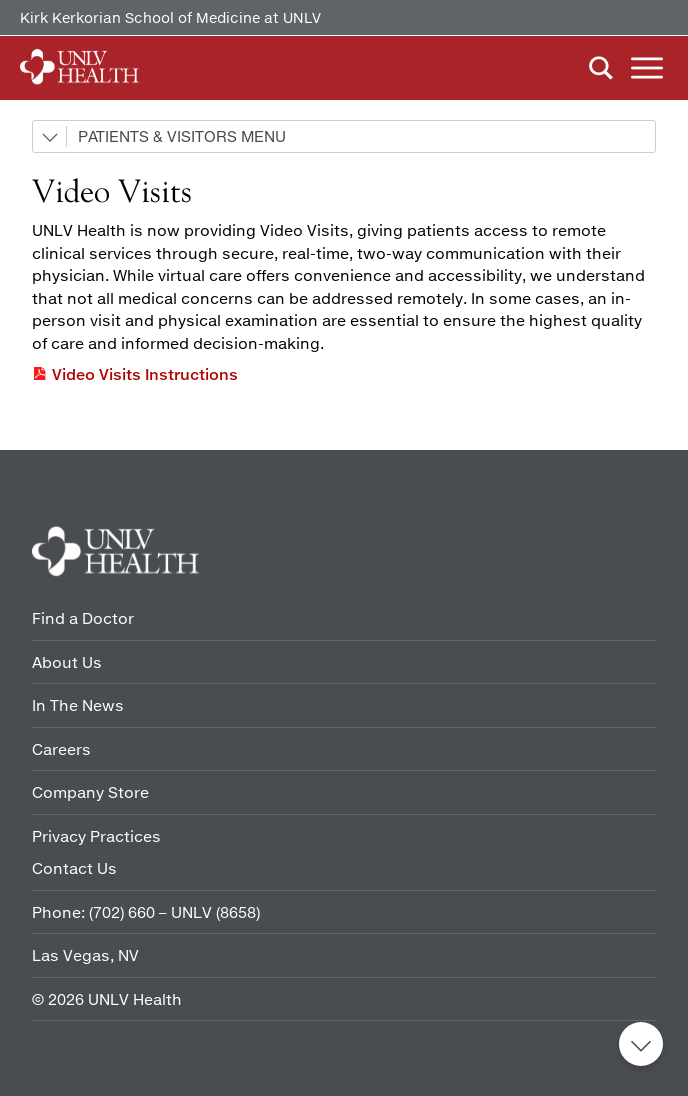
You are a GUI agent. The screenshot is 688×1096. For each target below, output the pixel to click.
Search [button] (601, 68)
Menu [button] (647, 68)
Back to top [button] (641, 1044)
